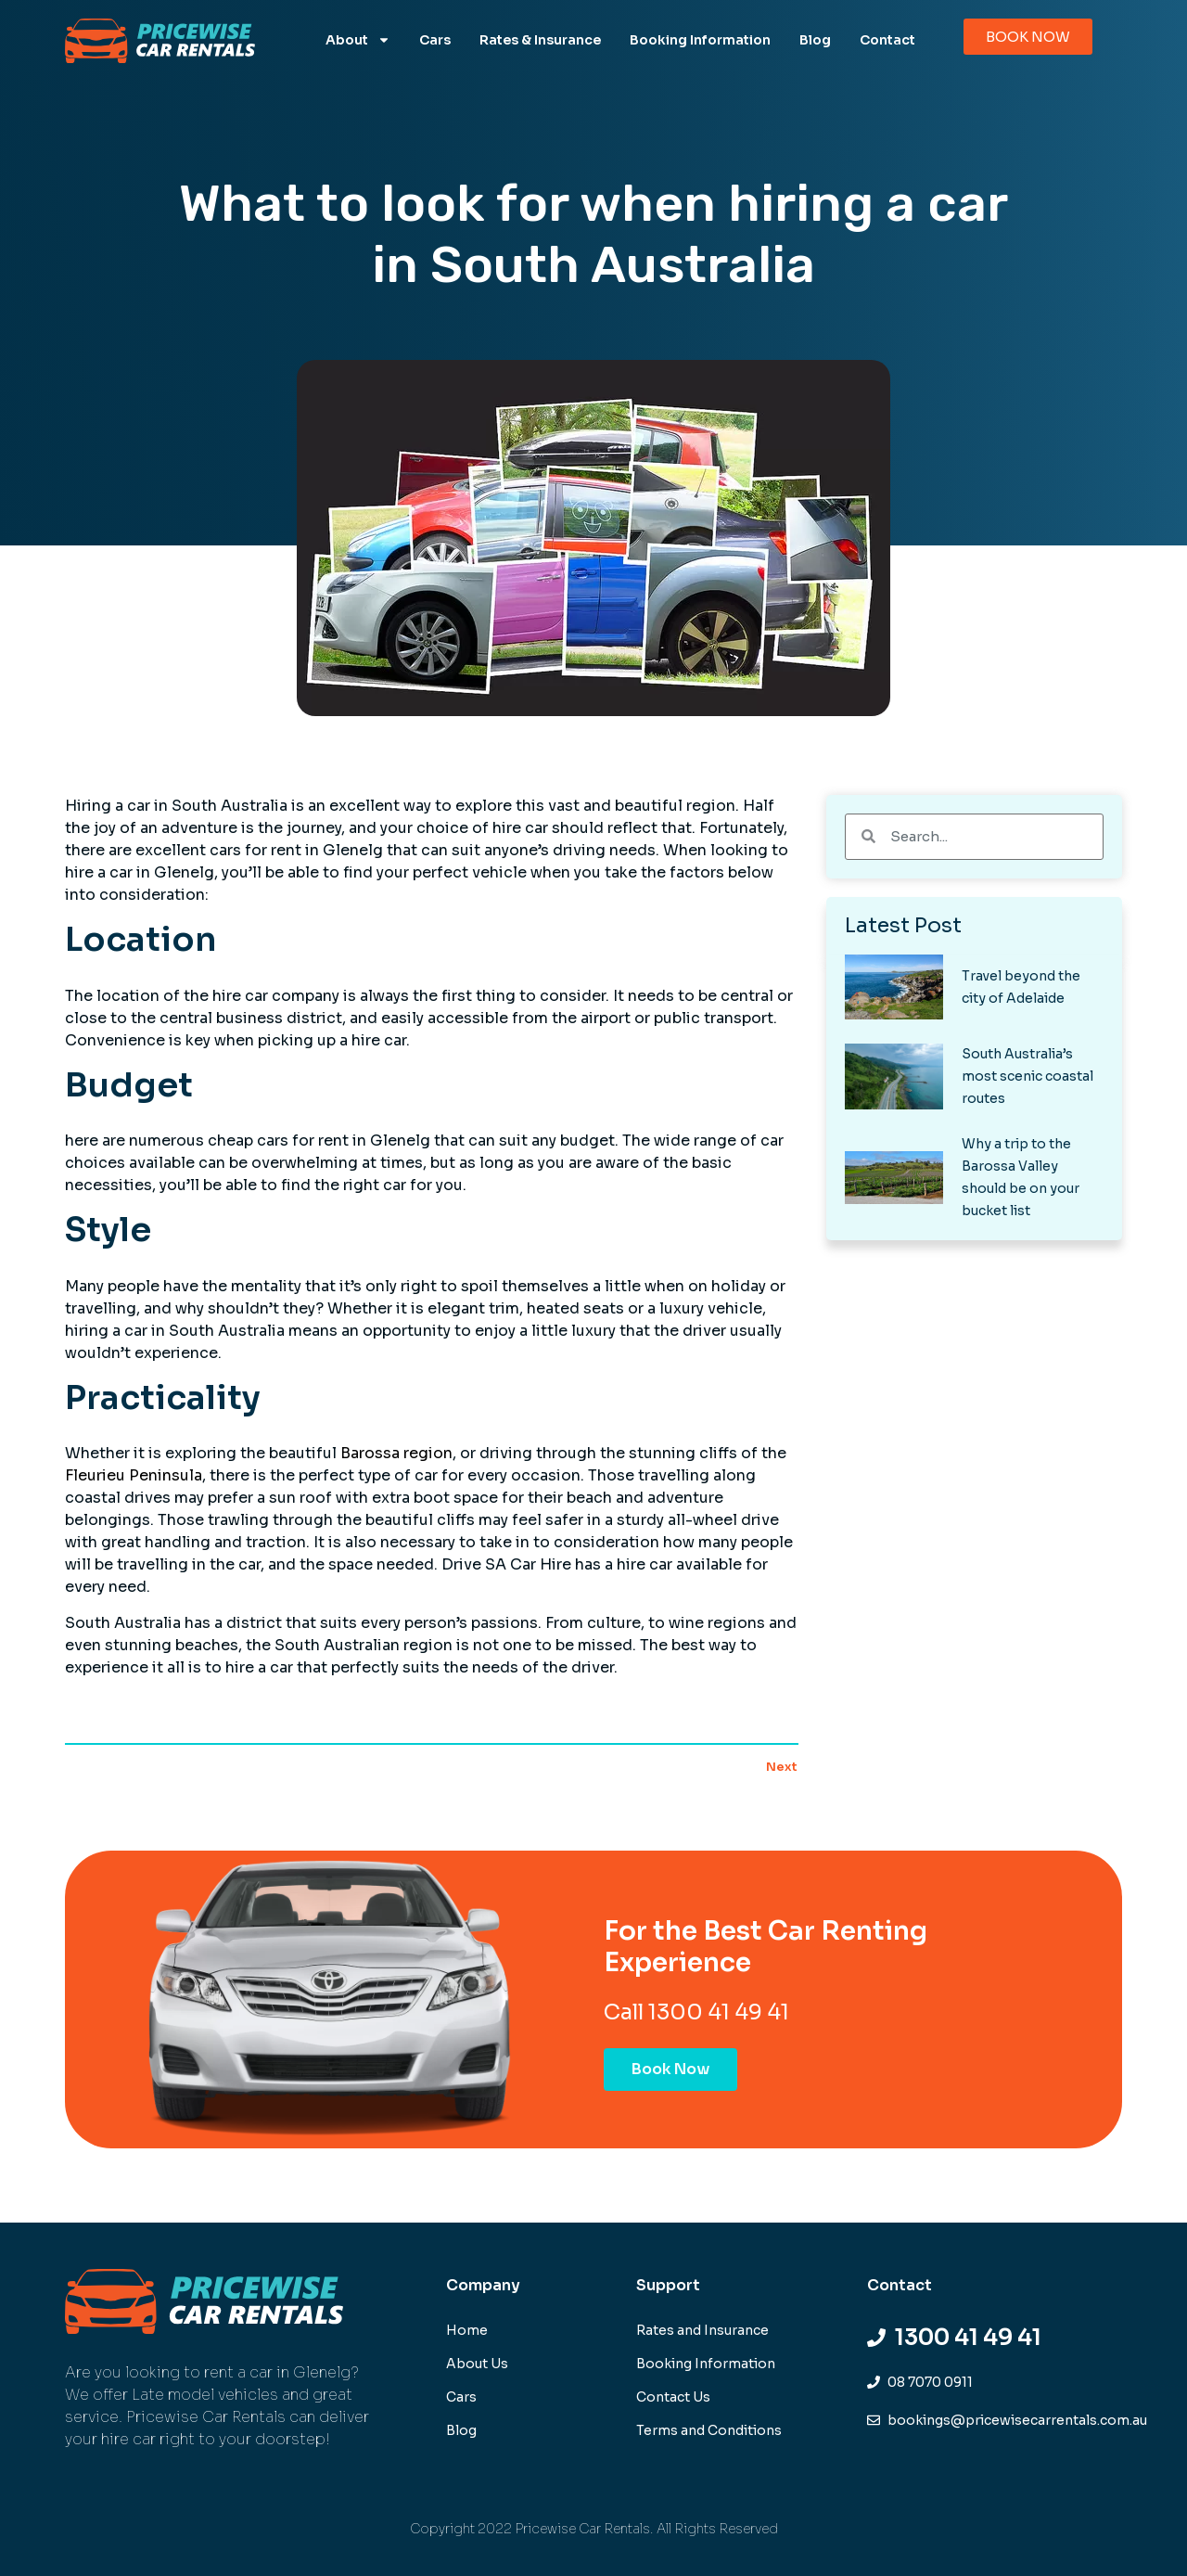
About (357, 40)
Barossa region (396, 1453)
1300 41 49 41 (718, 2012)
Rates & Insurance (540, 40)
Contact (887, 40)
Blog (815, 40)
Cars (435, 40)
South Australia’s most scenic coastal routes (1027, 1076)
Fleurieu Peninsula (133, 1475)
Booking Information (700, 40)
